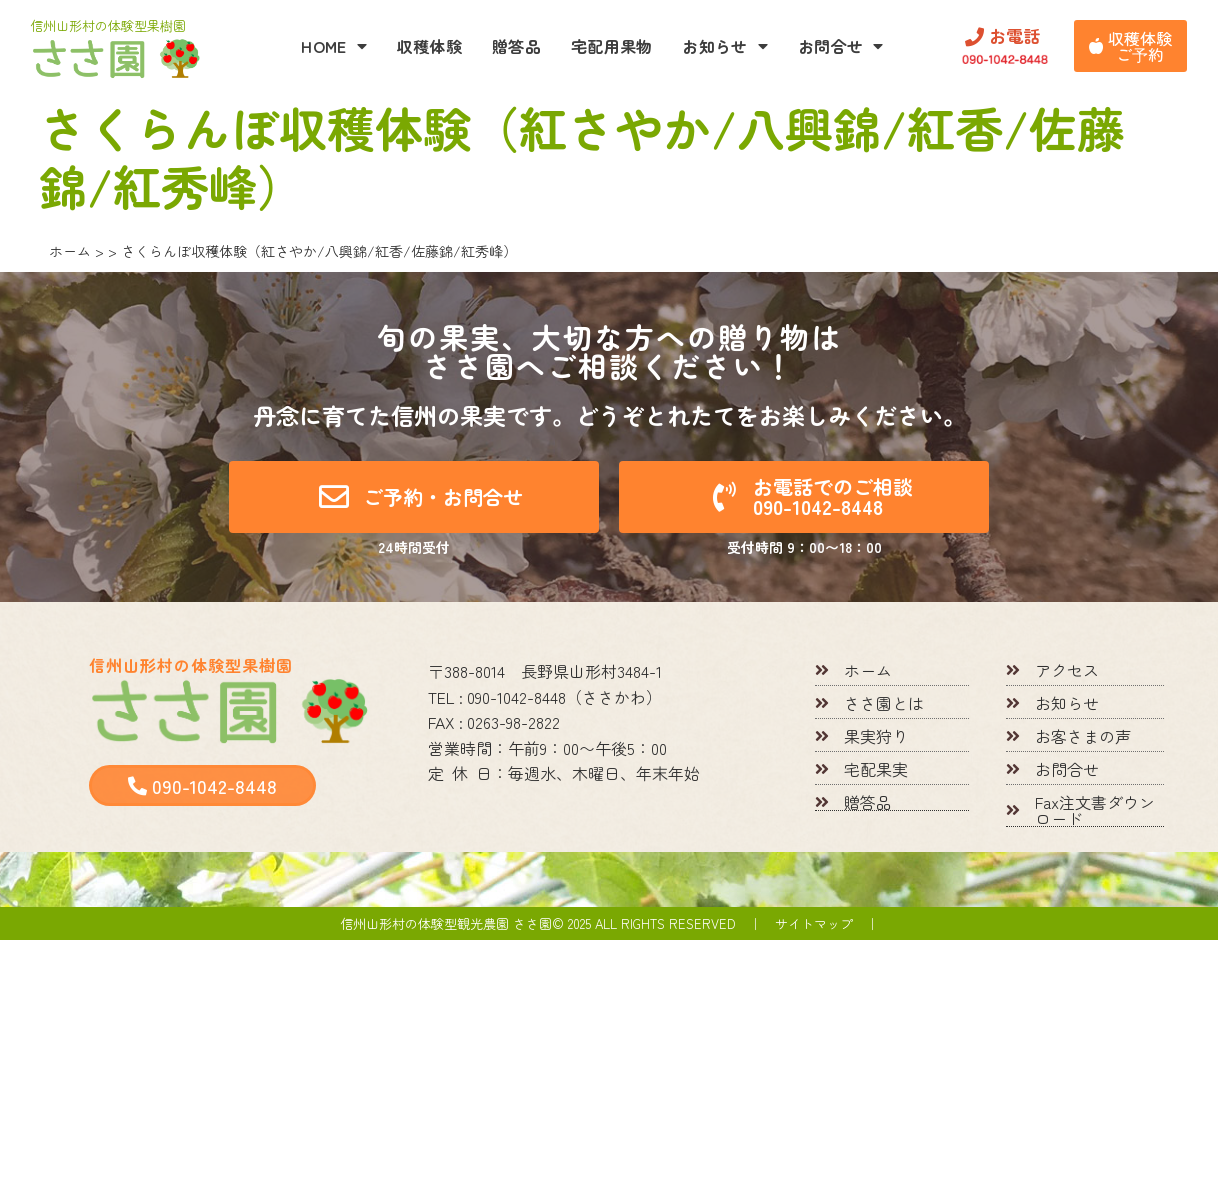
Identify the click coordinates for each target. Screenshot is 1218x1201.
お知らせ (725, 46)
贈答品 (516, 46)
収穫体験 (429, 46)
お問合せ (841, 46)
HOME (334, 46)
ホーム (70, 251)
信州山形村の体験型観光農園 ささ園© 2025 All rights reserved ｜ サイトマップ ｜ (609, 923)
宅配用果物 (612, 46)
